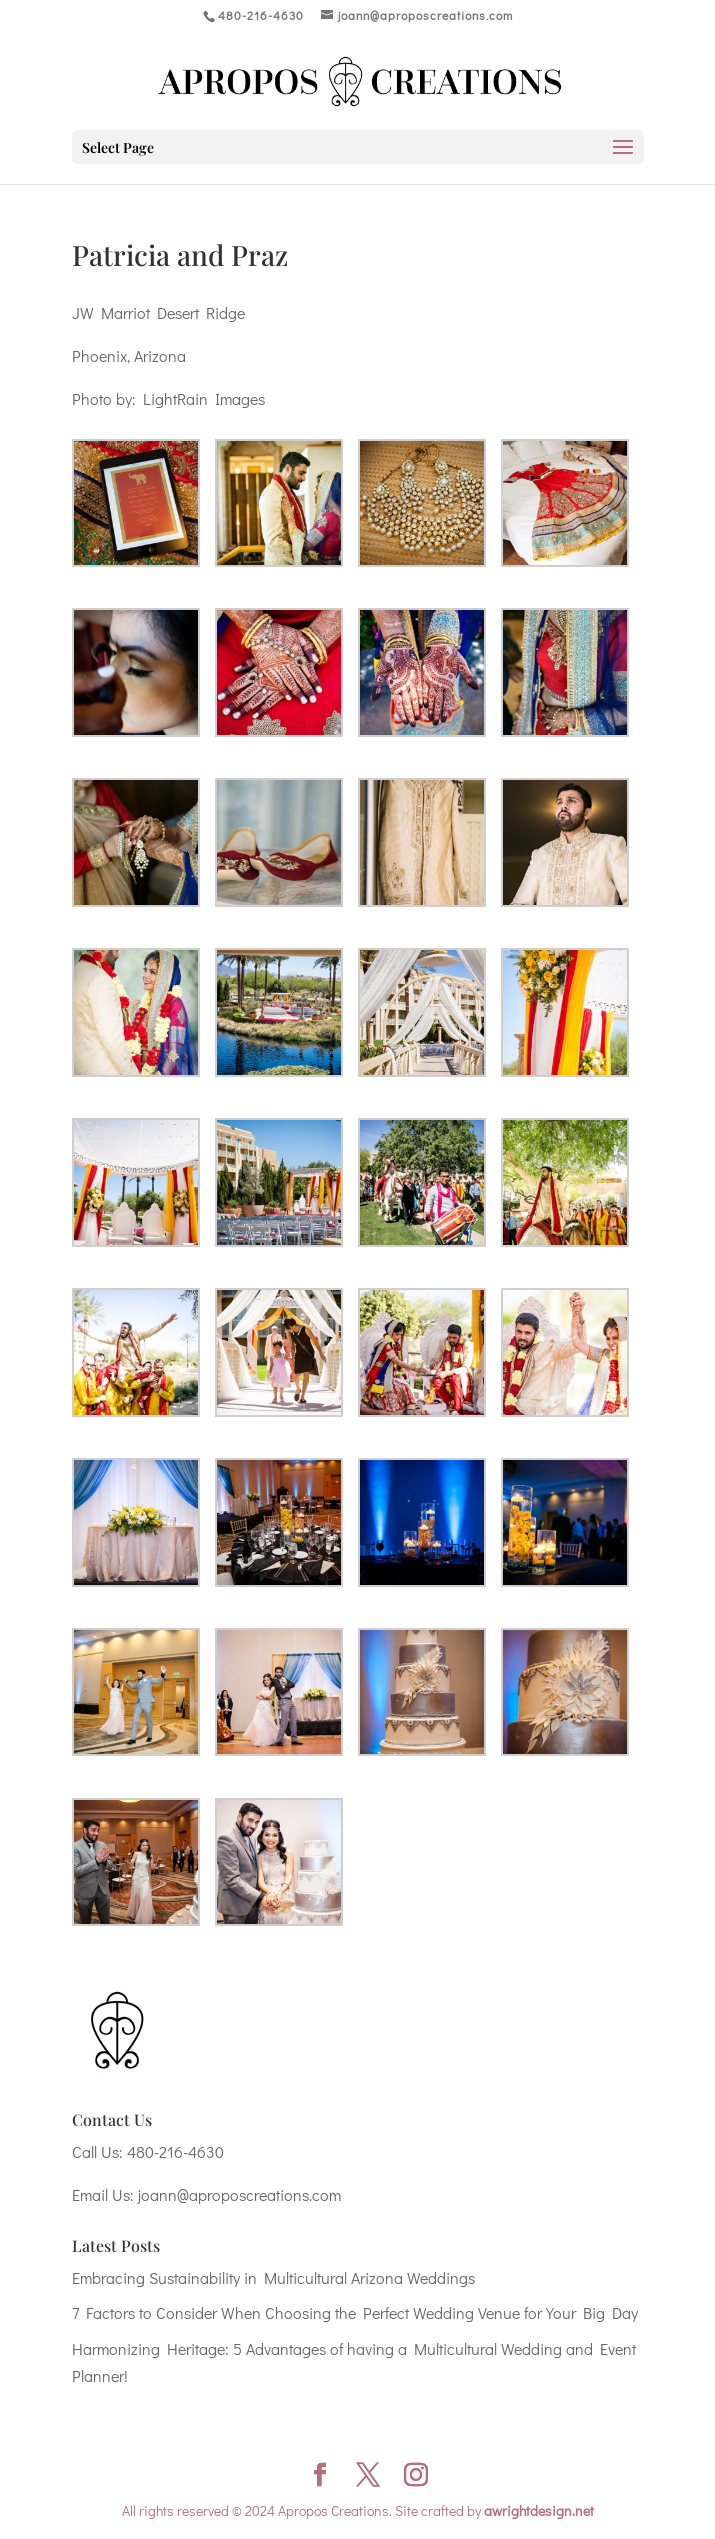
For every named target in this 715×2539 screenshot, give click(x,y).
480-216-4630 (175, 2151)
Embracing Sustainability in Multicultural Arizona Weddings (273, 2277)
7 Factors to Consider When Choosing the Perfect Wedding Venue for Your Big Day (355, 2312)
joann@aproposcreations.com (239, 2194)
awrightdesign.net (539, 2510)
